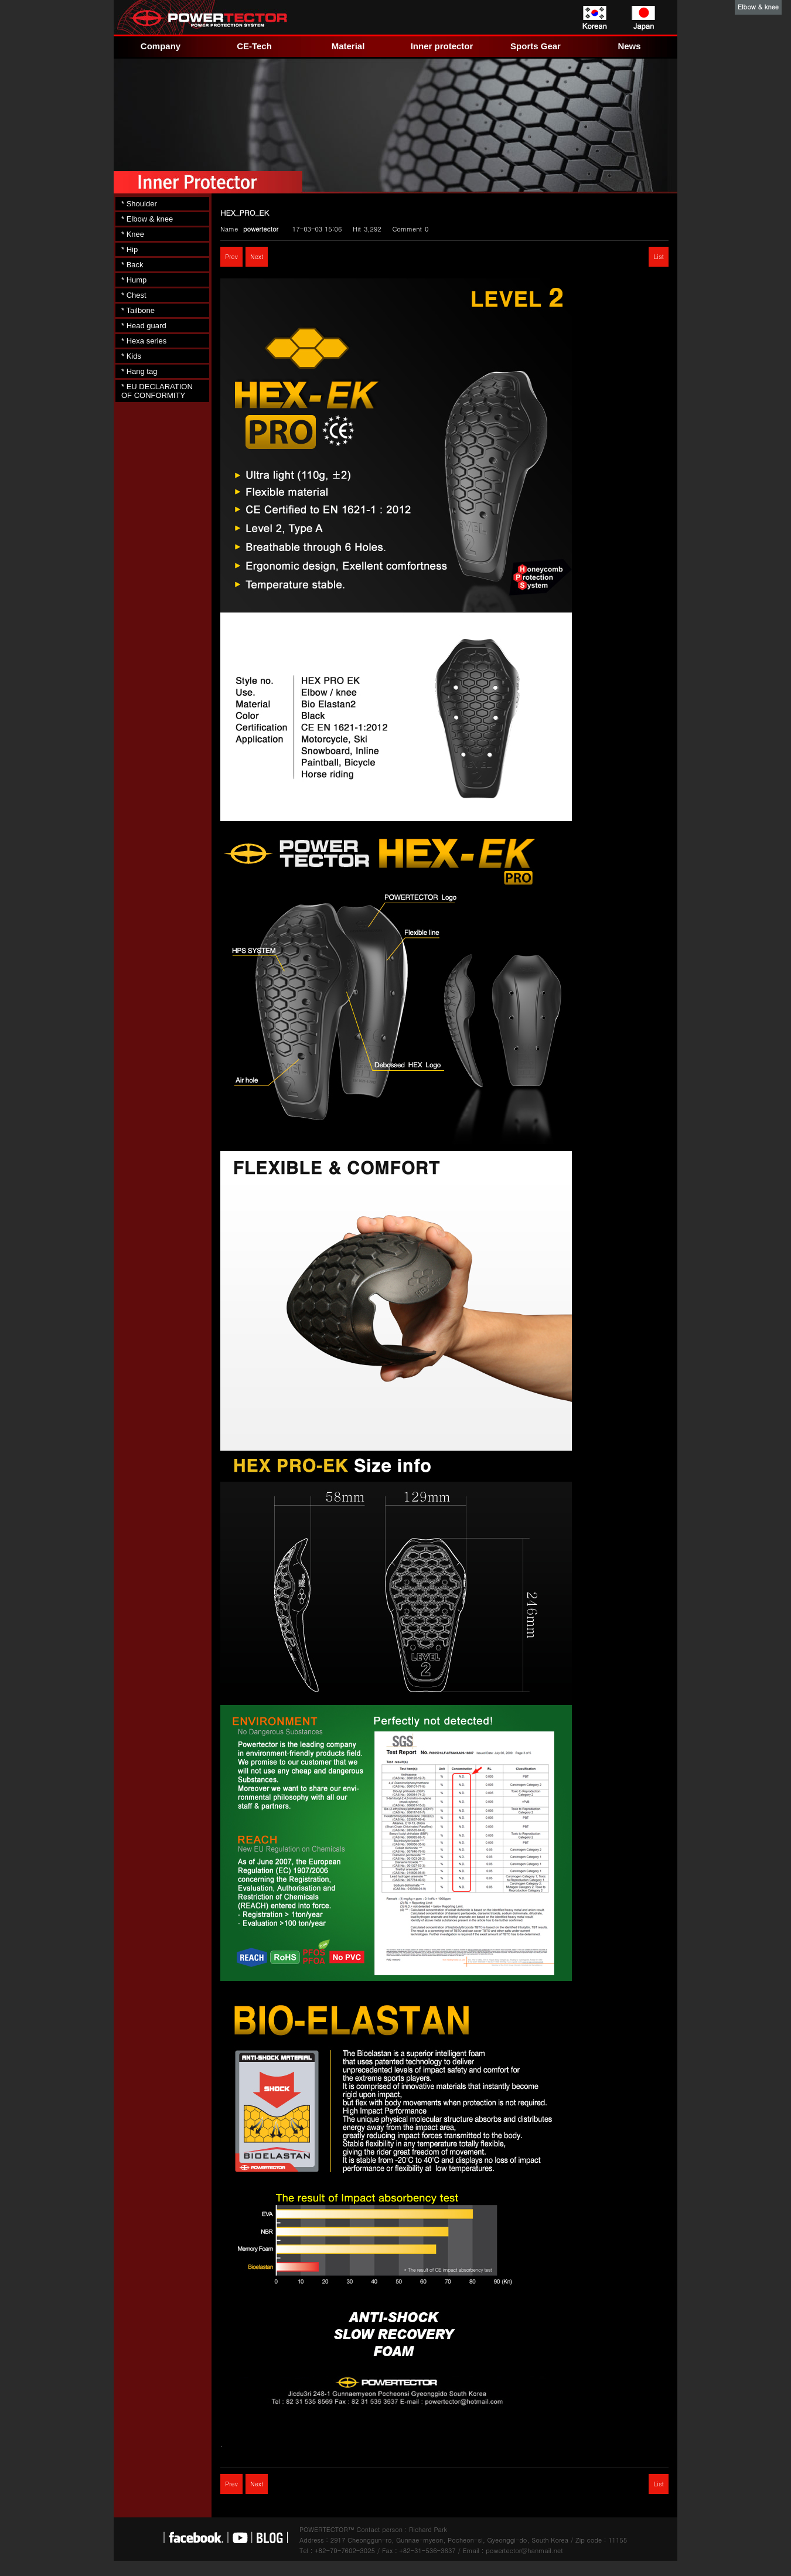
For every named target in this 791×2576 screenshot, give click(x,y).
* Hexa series (143, 340)
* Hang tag (139, 371)
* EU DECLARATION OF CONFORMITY (157, 391)
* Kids (131, 356)
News (629, 46)
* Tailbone (138, 310)
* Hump (133, 279)
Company (160, 46)
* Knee (132, 234)
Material (348, 46)
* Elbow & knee (147, 219)
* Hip (129, 249)
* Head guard (143, 325)
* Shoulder (139, 203)
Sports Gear (535, 46)
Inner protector (442, 46)
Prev (231, 256)
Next (257, 256)
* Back (132, 264)
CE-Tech (254, 46)
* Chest (133, 295)
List (658, 256)
